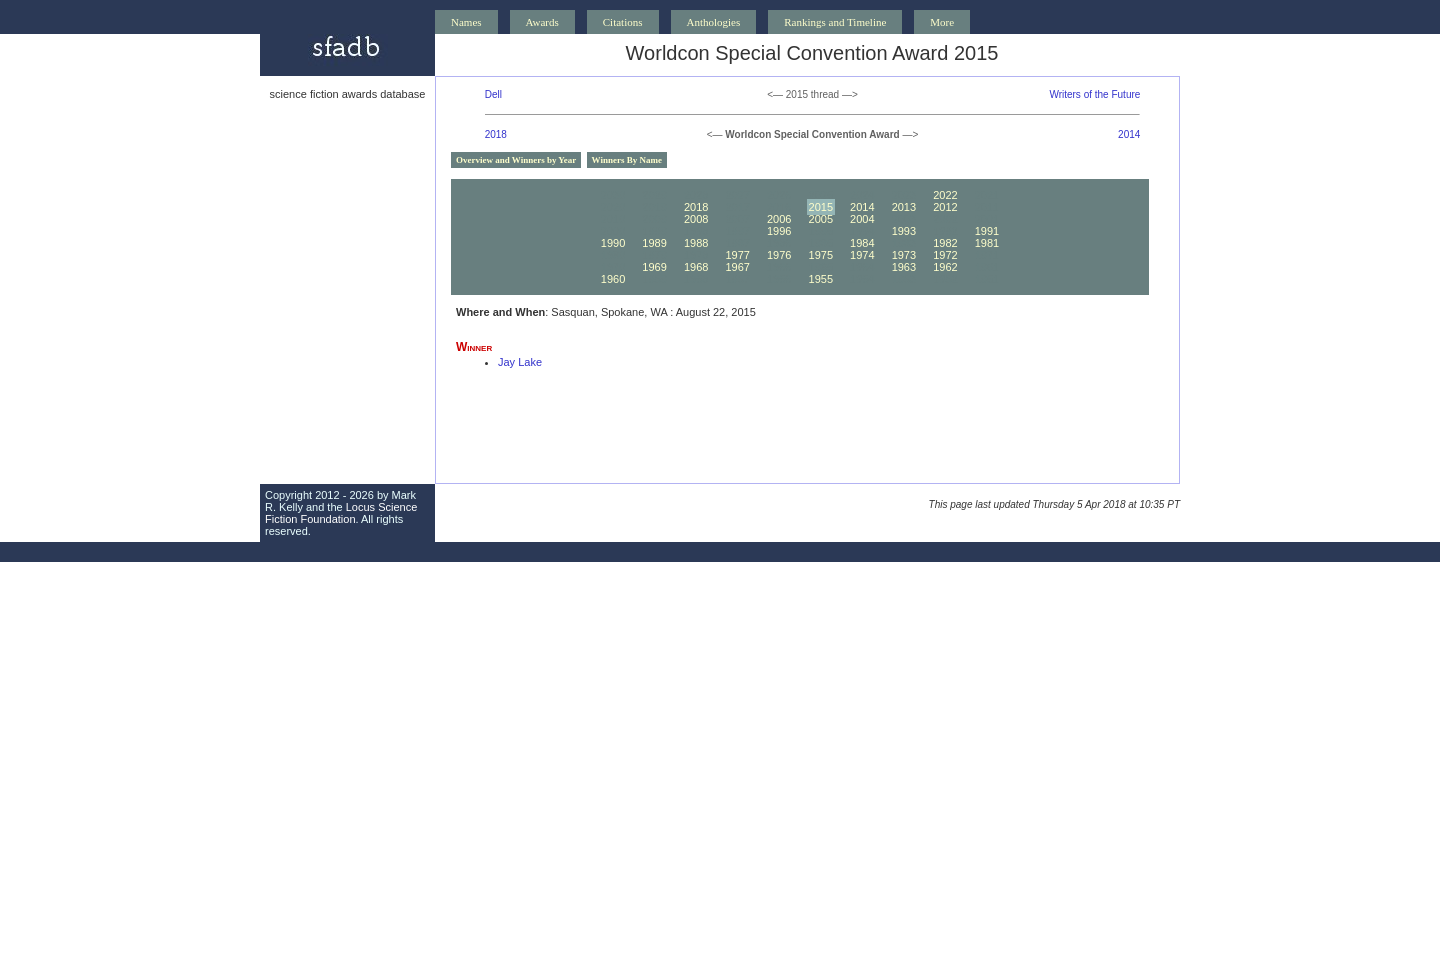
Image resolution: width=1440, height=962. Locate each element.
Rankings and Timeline (835, 22)
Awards (542, 22)
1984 (862, 243)
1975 (821, 255)
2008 (696, 219)
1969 (654, 267)
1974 (862, 255)
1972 (945, 255)
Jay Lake (520, 362)
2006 (779, 219)
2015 (821, 207)
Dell (493, 94)
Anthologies (714, 22)
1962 (945, 267)
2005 (821, 219)
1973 (904, 255)
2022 (945, 195)
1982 (945, 243)
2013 (904, 207)
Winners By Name (627, 160)
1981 (987, 243)
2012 (945, 207)
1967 (737, 267)
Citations (623, 22)
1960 (613, 279)
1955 (821, 279)
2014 (1129, 134)
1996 (779, 231)
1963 (904, 267)
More (942, 22)
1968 (696, 267)
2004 (862, 219)
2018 (496, 134)
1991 (987, 231)
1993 (904, 231)
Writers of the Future (1094, 94)
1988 (696, 243)
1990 (613, 243)
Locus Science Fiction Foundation (341, 513)
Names (466, 22)
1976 (779, 255)
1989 (654, 243)
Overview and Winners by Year (516, 160)
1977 (737, 255)
